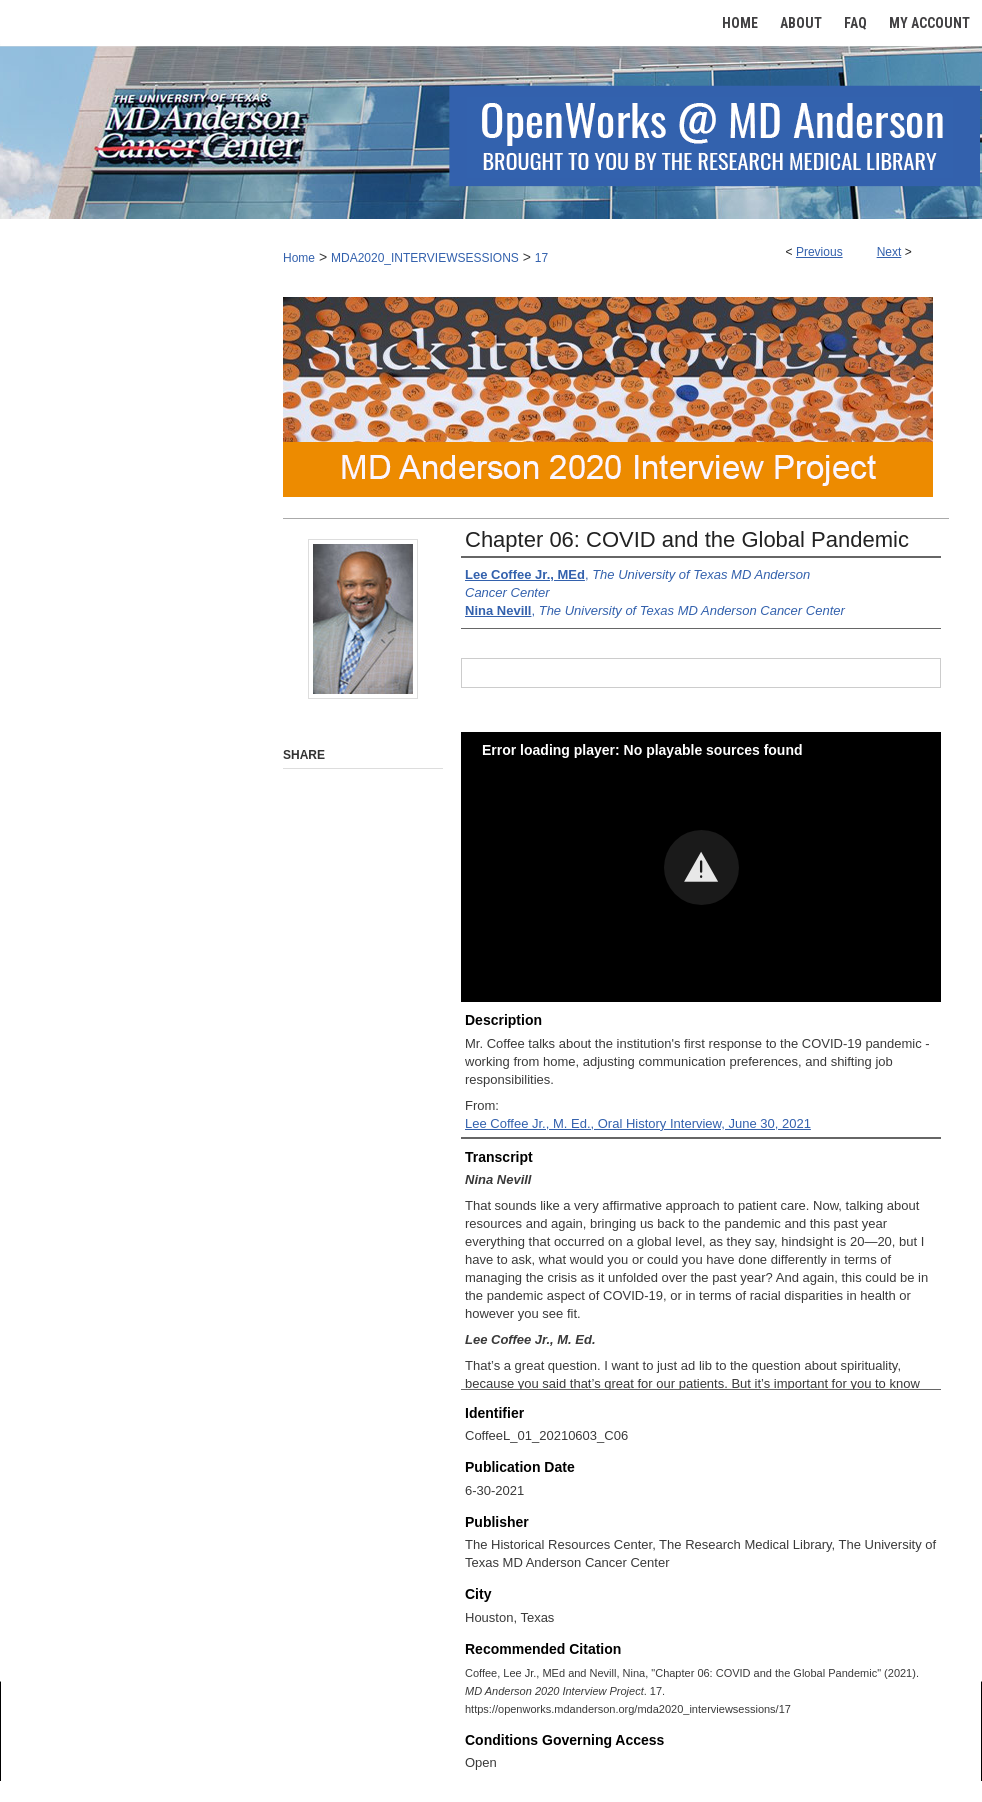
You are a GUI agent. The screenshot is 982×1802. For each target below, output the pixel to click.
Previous (819, 252)
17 (541, 258)
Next (889, 252)
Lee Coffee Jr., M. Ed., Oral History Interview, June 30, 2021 (638, 1123)
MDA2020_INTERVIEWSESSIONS (425, 258)
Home (299, 258)
